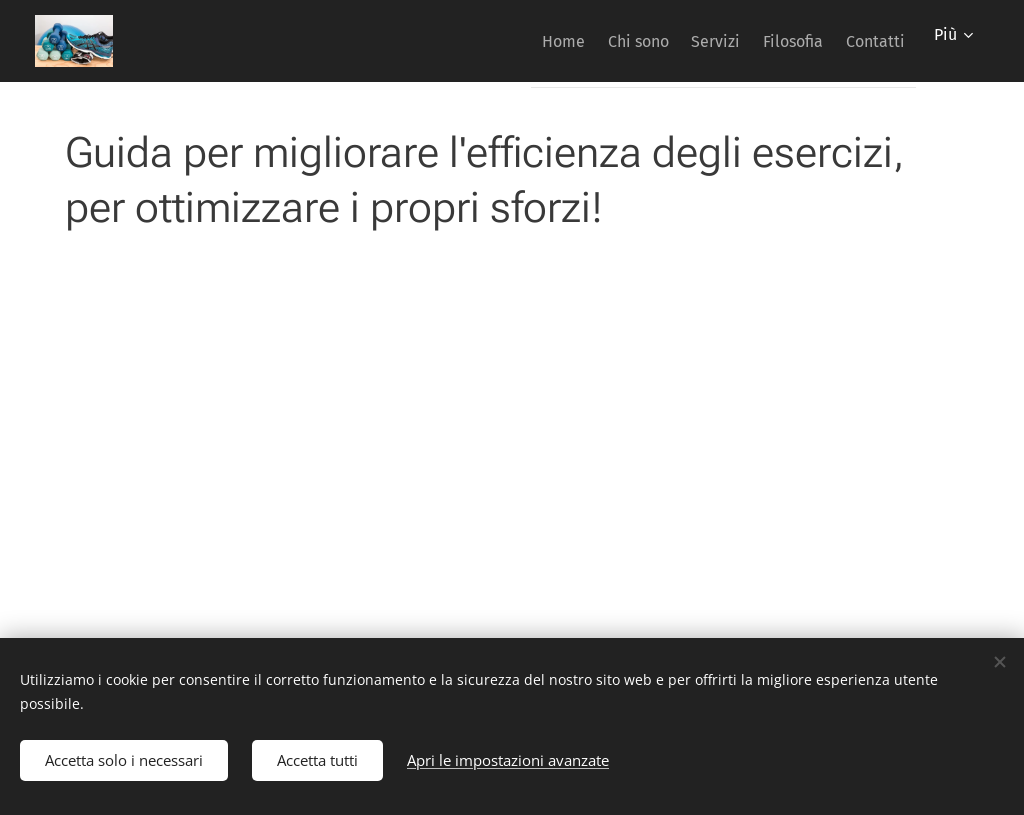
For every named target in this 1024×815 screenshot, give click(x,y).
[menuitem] (503, 41)
